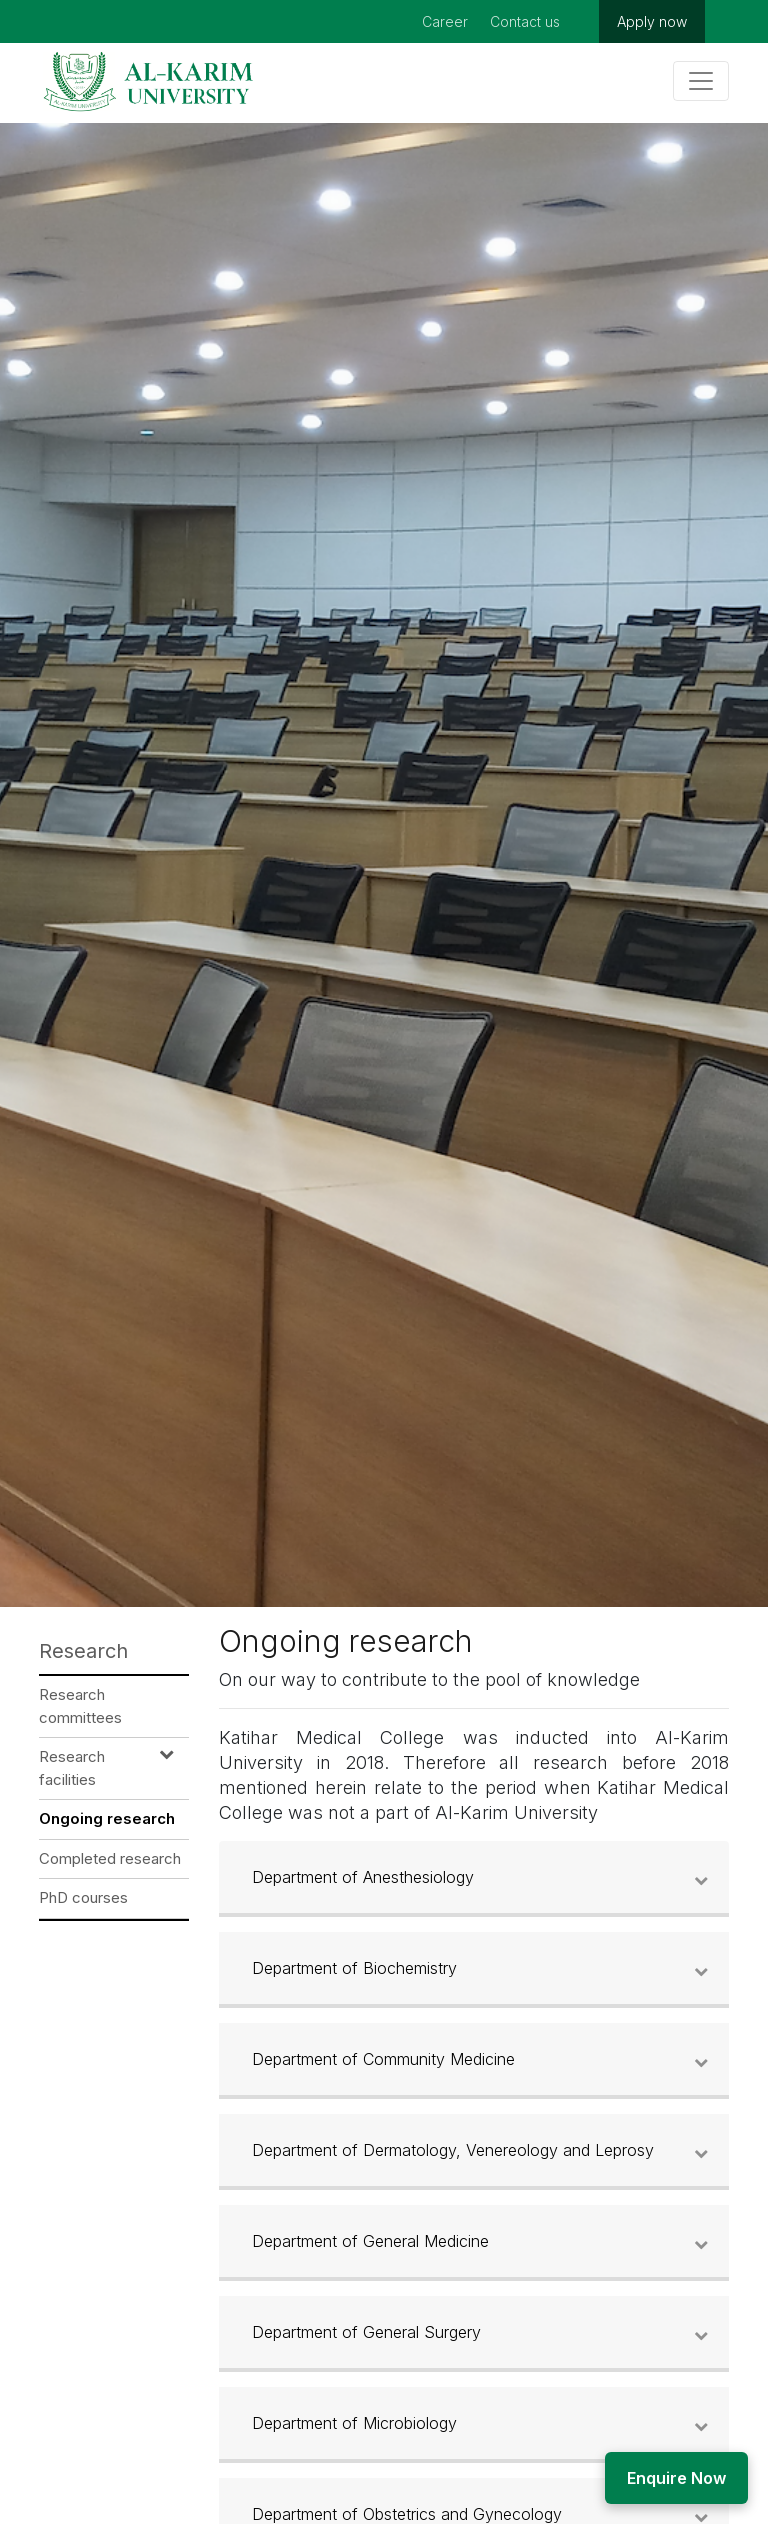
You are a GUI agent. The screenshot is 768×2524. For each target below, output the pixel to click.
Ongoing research (107, 1818)
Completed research (110, 1858)
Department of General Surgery (366, 2332)
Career (445, 21)
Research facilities (72, 1768)
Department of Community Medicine (383, 2059)
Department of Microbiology (354, 2423)
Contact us (525, 21)
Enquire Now (676, 2478)
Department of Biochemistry (354, 1968)
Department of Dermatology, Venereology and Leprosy (453, 2150)
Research (83, 1651)
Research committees (80, 1706)
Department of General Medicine (370, 2241)
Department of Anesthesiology (363, 1877)
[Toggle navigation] (701, 81)
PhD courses (83, 1897)
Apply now (652, 21)
